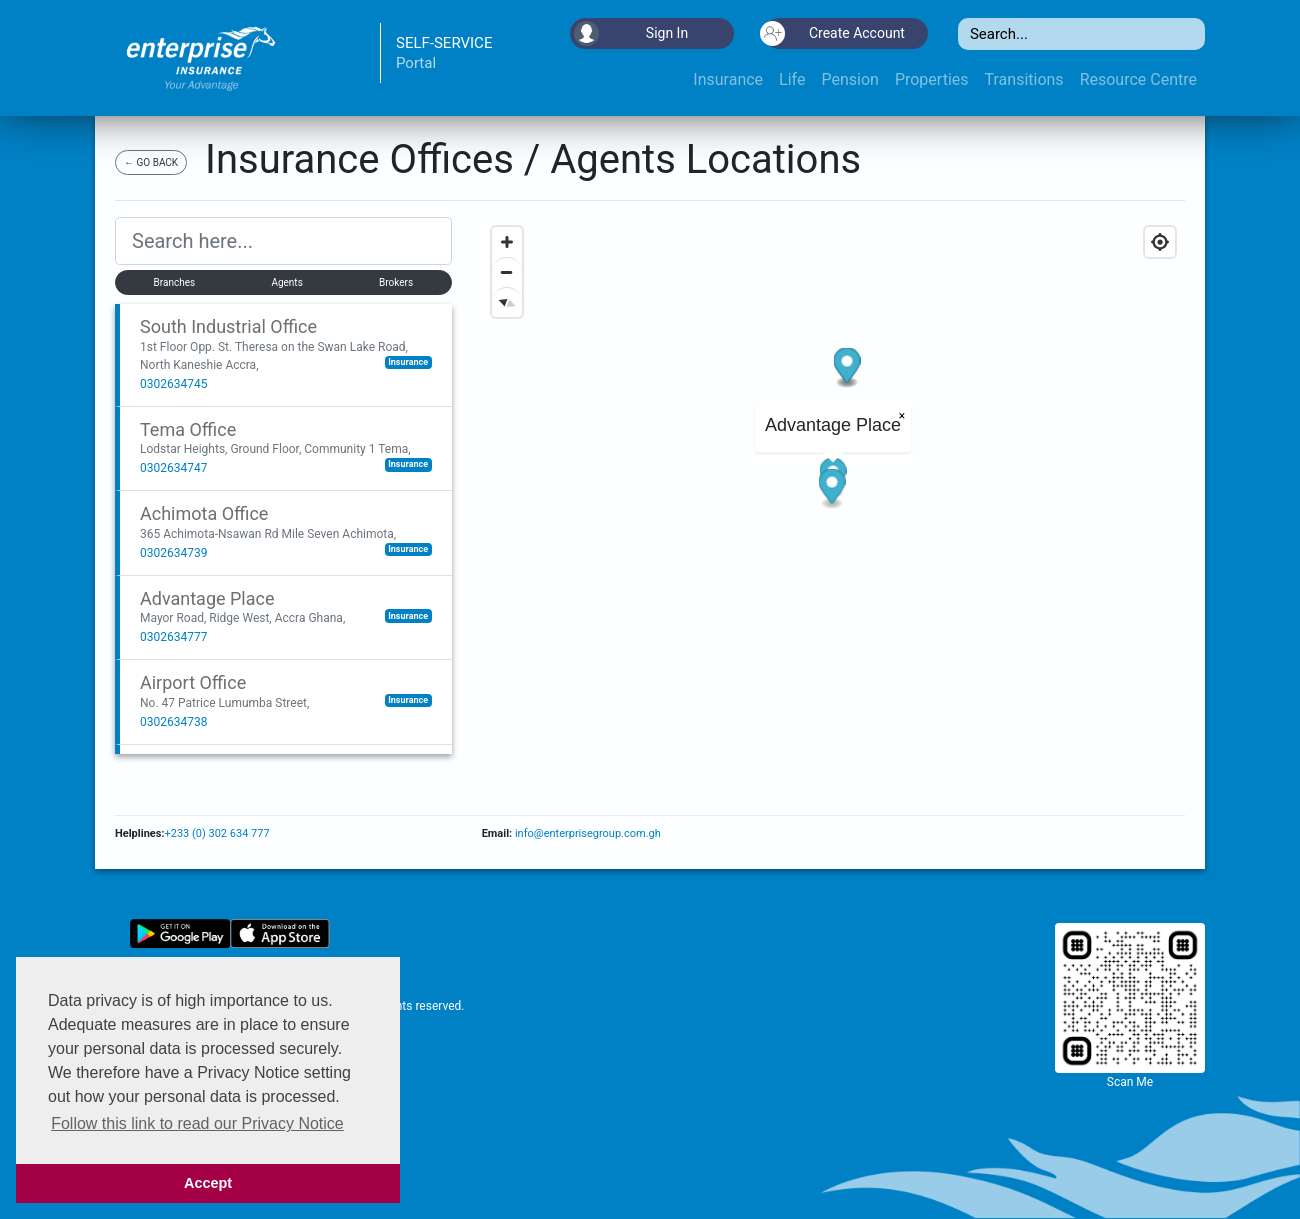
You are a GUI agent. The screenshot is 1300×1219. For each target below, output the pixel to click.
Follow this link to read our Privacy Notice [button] (197, 1123)
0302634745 (173, 384)
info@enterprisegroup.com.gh (586, 833)
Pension (849, 79)
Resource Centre (1138, 79)
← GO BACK (151, 162)
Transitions (1024, 79)
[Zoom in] (507, 242)
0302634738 (173, 722)
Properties (932, 79)
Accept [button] (208, 1183)
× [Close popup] (901, 416)
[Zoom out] (507, 272)
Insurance (728, 79)
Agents (286, 282)
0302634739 (173, 553)
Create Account (834, 33)
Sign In (631, 33)
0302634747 (173, 468)
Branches (175, 282)
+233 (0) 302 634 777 (216, 833)
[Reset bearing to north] (507, 302)
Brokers (396, 282)
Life (792, 79)
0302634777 (173, 637)
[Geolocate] (1160, 242)
